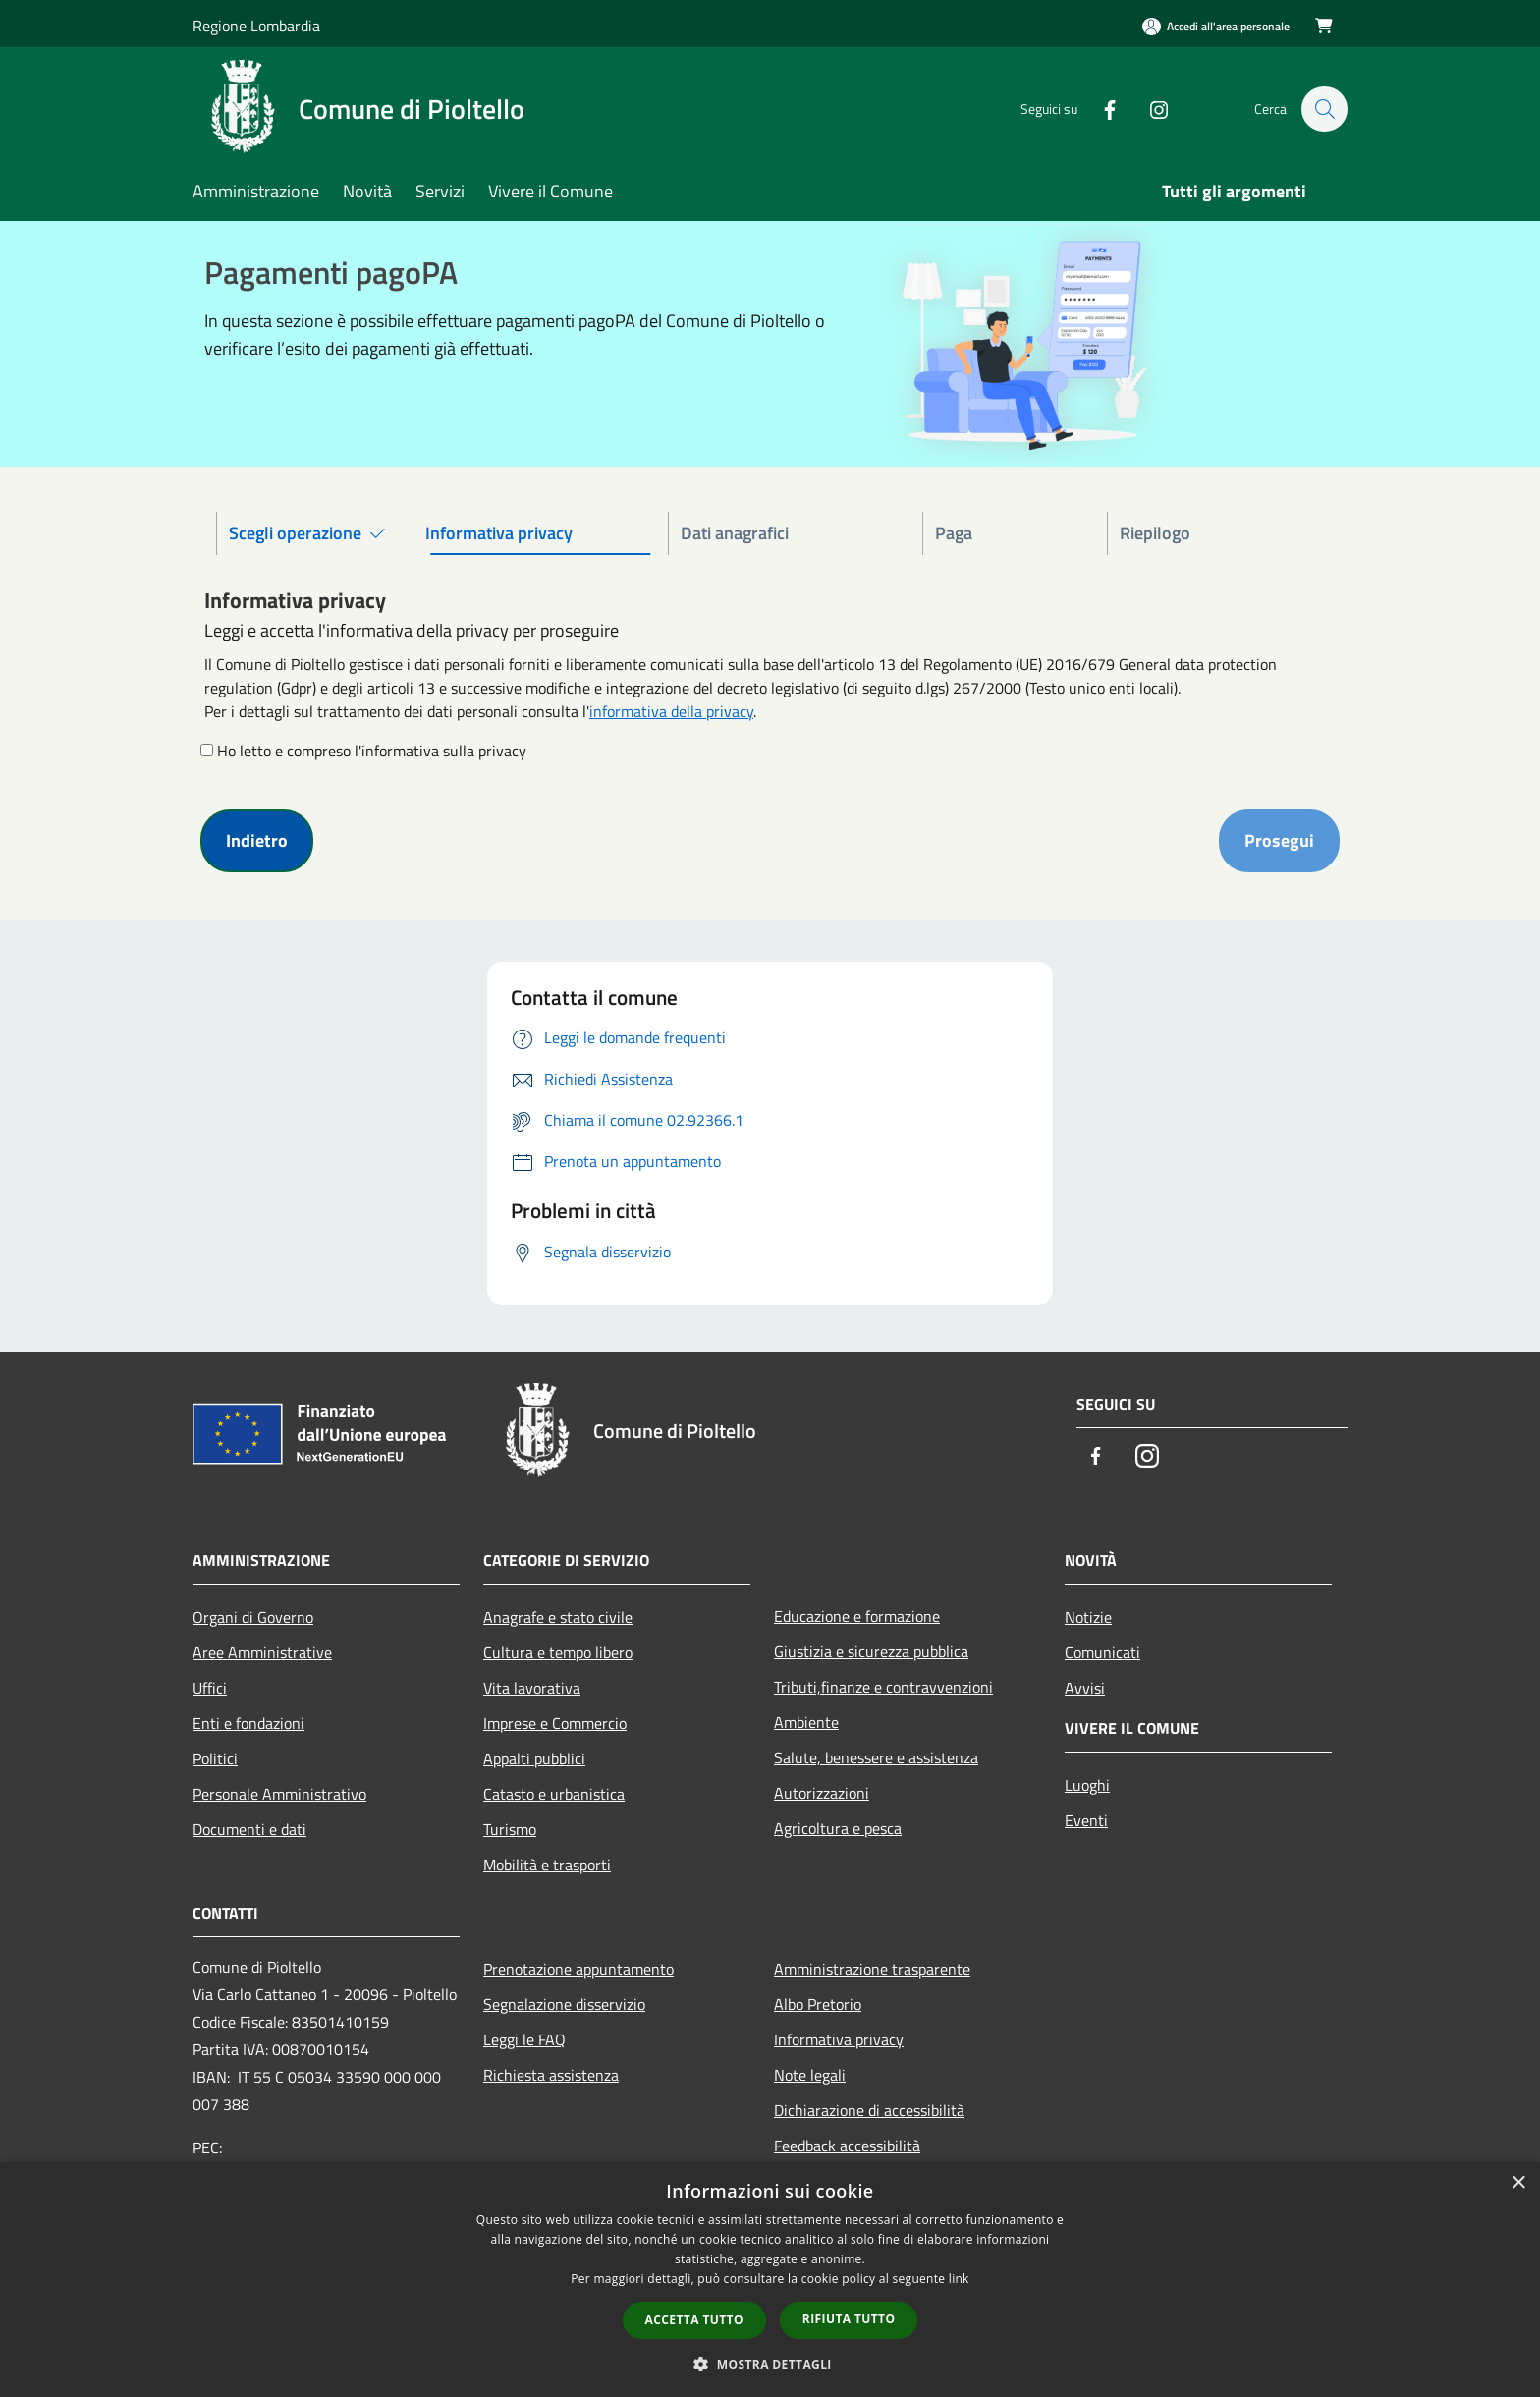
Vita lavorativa (531, 1688)
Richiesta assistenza (551, 2075)
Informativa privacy (839, 2039)
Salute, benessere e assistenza (876, 1757)
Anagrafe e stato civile (557, 1617)
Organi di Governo (252, 1617)
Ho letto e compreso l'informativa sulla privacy (371, 750)
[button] (770, 2363)
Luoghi (1087, 1785)
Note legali (810, 2075)
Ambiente (806, 1722)
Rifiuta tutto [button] (849, 2319)
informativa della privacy (671, 711)
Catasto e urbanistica (554, 1794)
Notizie (1088, 1617)
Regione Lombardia (256, 25)
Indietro (257, 840)
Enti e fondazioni (248, 1723)
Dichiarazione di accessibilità (869, 2110)
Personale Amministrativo (279, 1794)
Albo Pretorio (817, 2004)
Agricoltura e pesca (838, 1828)
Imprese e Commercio (555, 1723)
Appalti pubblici (534, 1758)
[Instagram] (1149, 108)
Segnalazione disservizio (564, 2004)
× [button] (1518, 2183)
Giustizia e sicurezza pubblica (871, 1651)
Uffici (209, 1688)
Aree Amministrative (262, 1652)
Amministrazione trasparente (872, 1968)
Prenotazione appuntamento (578, 1968)
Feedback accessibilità (847, 2145)
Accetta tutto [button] (694, 2320)
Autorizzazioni (821, 1793)
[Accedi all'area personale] (1216, 26)
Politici (215, 1758)
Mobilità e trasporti (547, 1864)
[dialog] (770, 2279)
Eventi (1086, 1820)
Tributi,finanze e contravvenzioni (883, 1687)
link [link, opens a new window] (959, 2278)
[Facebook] (1100, 108)
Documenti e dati (249, 1829)
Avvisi (1085, 1688)
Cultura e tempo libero (557, 1652)
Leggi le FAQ (524, 2039)
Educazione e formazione (857, 1616)
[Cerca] (1324, 109)
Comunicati (1102, 1652)
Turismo (509, 1829)
